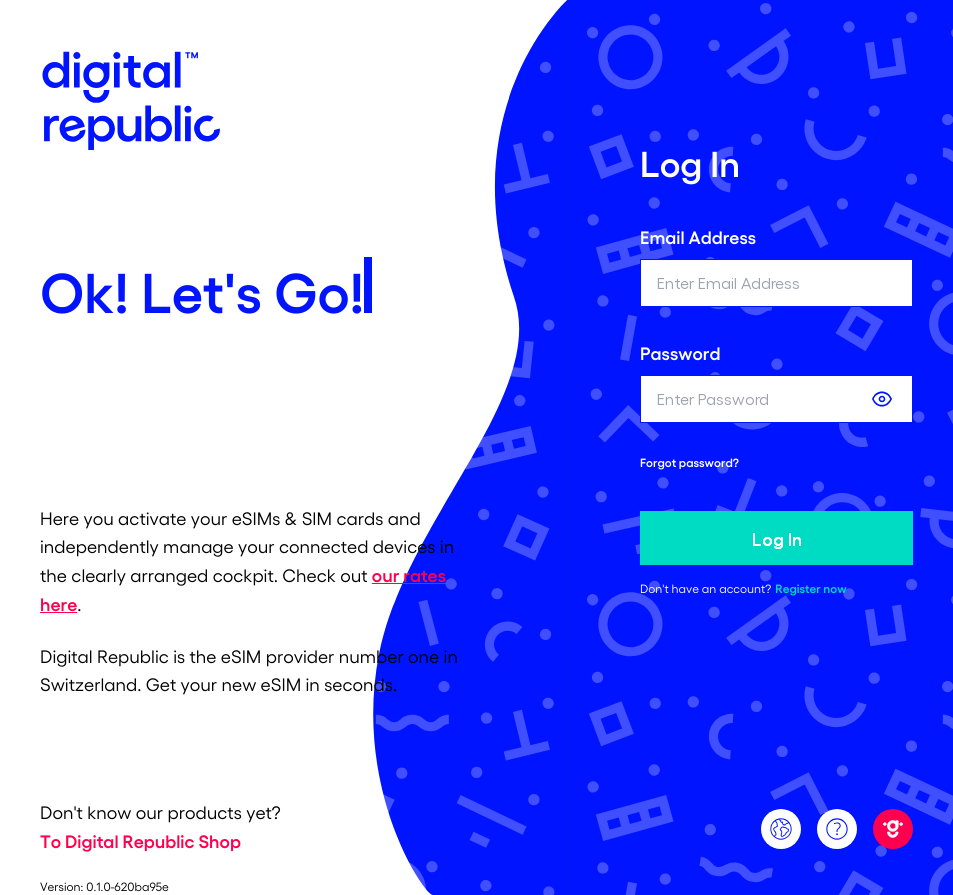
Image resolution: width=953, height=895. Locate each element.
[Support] (837, 829)
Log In (777, 538)
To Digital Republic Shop (140, 841)
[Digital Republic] (893, 829)
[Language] (781, 829)
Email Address (698, 237)
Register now (810, 589)
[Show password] (882, 399)
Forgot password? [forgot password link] (689, 463)
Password (680, 353)
